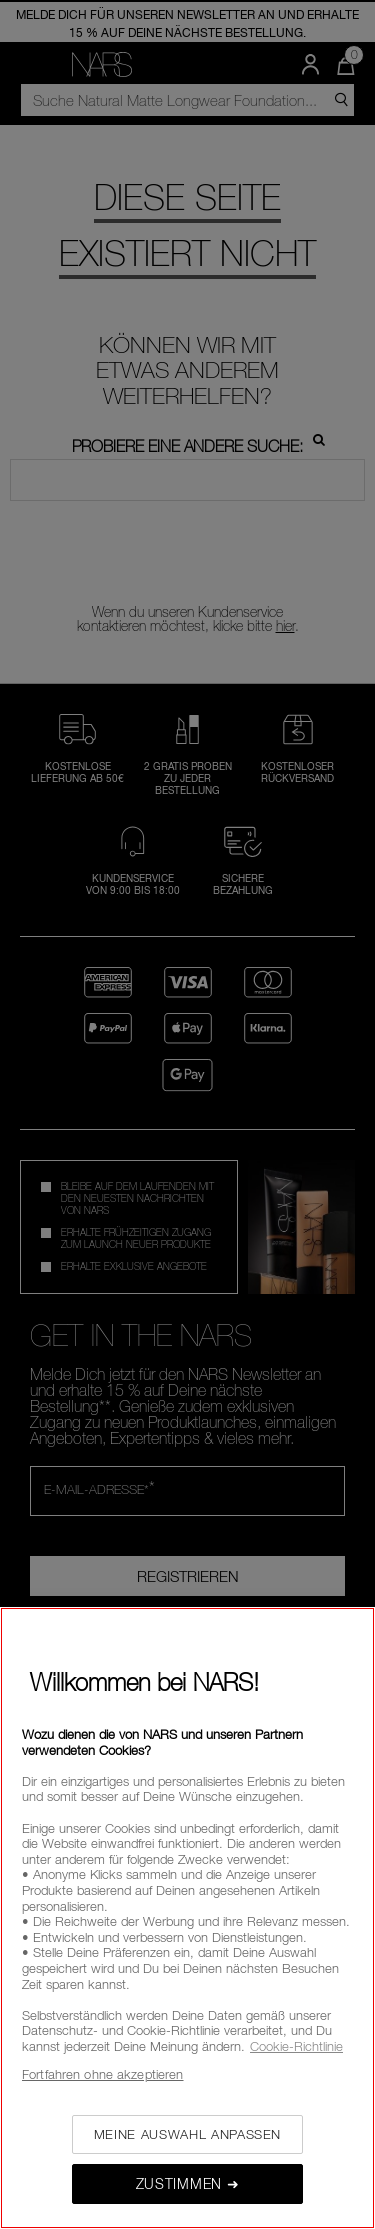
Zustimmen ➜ (188, 2183)
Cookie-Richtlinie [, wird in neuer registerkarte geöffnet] (296, 2046)
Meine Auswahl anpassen (187, 2134)
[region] (187, 1918)
